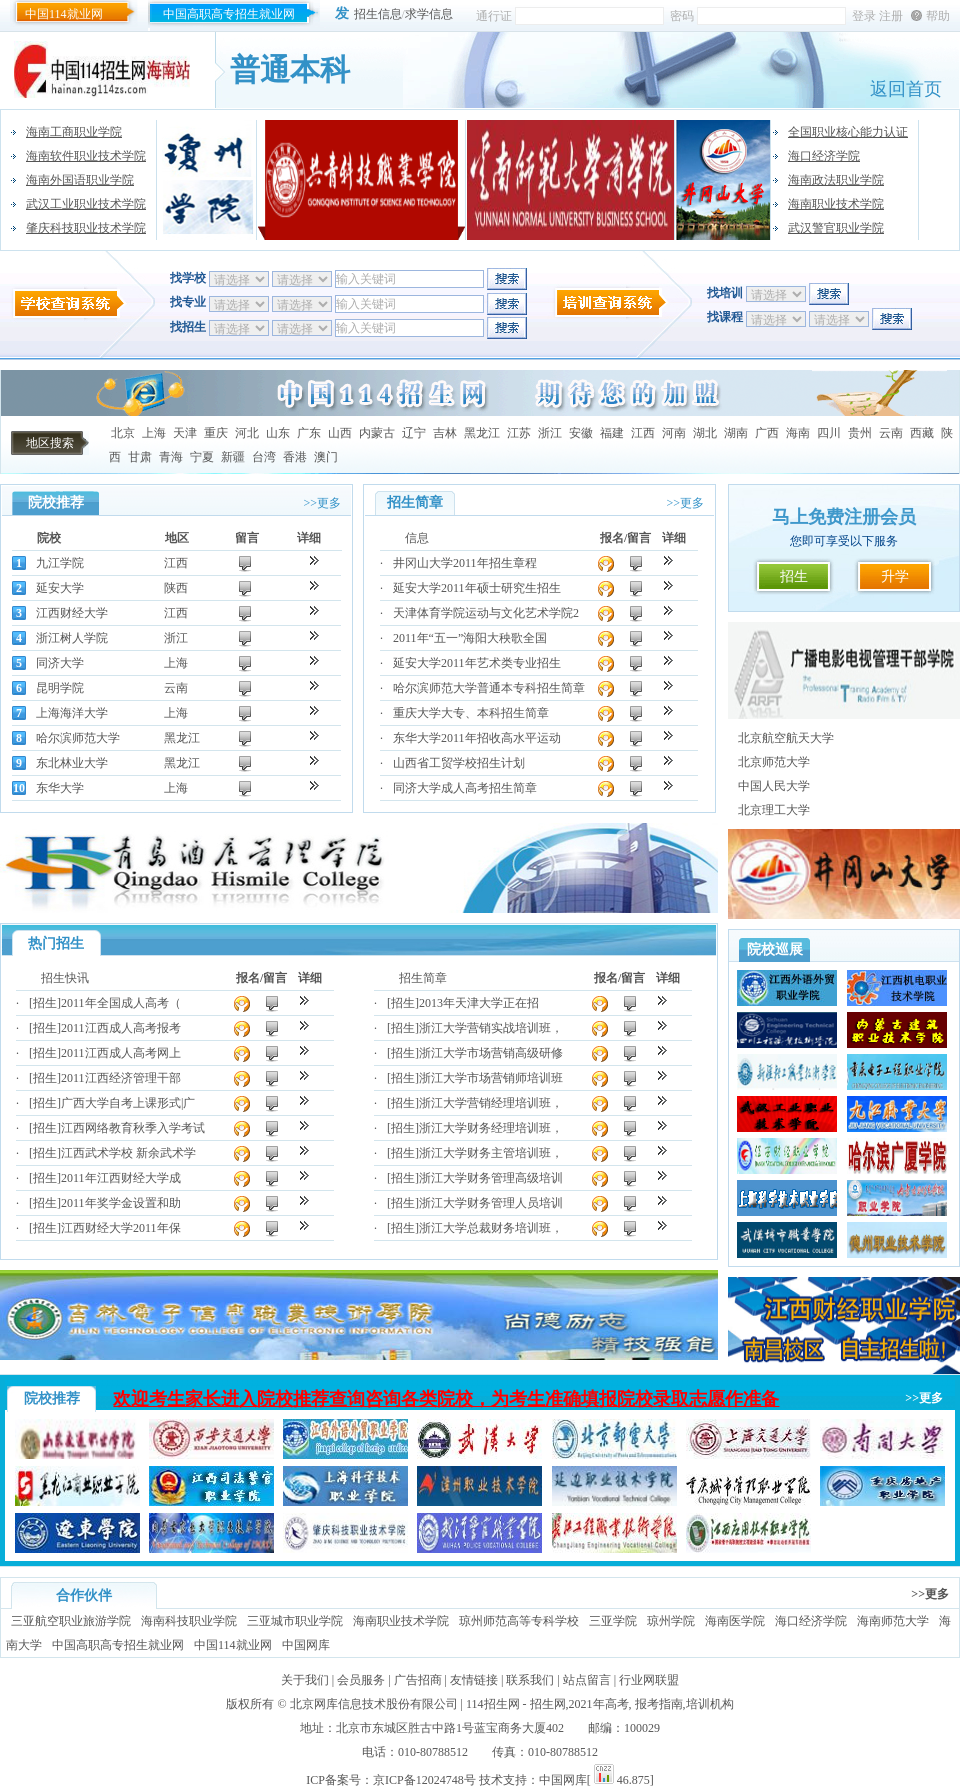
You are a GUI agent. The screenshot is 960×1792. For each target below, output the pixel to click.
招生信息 (378, 14)
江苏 (519, 433)
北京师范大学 (774, 762)
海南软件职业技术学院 (86, 156)
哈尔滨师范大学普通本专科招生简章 (489, 688)
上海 (154, 433)
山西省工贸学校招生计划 (459, 763)
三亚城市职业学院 (295, 1621)
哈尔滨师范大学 (78, 738)
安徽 (581, 433)
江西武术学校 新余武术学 (128, 1153)
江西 (643, 433)
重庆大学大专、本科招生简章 (471, 713)
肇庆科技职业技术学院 (86, 228)
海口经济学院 (824, 156)
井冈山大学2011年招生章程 (465, 563)
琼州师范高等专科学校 (519, 1621)
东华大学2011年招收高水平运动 (477, 738)
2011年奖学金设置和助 (121, 1203)
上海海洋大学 (72, 713)
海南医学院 (735, 1621)
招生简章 (423, 978)
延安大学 (60, 588)
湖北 (705, 433)
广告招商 (418, 1680)
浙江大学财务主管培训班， (491, 1153)
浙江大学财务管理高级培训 (491, 1178)
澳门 (326, 457)
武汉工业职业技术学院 (86, 204)
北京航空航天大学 (786, 738)
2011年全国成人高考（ (121, 1003)
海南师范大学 (893, 1621)
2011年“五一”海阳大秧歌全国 (470, 638)
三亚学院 (613, 1621)
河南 (674, 433)
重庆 (216, 433)
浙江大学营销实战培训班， (491, 1028)
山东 (278, 433)
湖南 (736, 433)
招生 (794, 576)
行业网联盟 (649, 1680)
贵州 (860, 433)
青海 (171, 457)
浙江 (550, 433)
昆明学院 (60, 688)
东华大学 (60, 788)
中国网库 (306, 1645)
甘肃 (140, 457)
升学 (895, 576)
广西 (767, 433)
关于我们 (305, 1680)
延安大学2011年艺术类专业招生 (477, 663)
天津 (185, 433)
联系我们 (530, 1680)
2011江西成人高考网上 (121, 1053)
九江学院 (60, 563)
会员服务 (361, 1680)
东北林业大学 (72, 763)
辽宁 (414, 433)
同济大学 (60, 663)
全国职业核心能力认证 (848, 132)
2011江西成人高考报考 (121, 1028)
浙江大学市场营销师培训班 (491, 1078)
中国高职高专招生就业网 (229, 14)
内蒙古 (377, 433)
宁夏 (202, 457)
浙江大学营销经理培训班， (491, 1103)
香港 (295, 457)
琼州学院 (671, 1621)
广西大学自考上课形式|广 (128, 1103)
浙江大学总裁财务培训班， (491, 1228)
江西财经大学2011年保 (121, 1228)
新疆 (233, 457)
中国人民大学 (774, 786)
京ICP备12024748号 (424, 1780)
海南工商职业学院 (74, 132)
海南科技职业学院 (189, 1621)
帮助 (938, 16)
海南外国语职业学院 (80, 180)
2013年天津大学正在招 (479, 1003)
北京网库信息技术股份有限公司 (374, 1704)
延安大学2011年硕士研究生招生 (477, 588)
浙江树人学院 (72, 638)
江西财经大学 (72, 613)
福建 (612, 433)
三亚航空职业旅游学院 (71, 1621)
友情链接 (474, 1680)
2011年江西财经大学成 (121, 1178)
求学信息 (429, 14)
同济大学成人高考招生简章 (465, 788)
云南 (891, 433)
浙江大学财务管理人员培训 (491, 1203)
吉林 (445, 433)
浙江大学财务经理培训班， (491, 1128)
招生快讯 (65, 978)
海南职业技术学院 (836, 204)
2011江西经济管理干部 (121, 1078)
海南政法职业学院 (836, 180)
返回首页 (906, 89)
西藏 (922, 433)
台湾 (264, 457)
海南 (798, 433)
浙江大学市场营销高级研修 (491, 1053)
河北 (247, 433)
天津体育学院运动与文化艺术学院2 (486, 613)
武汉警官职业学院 (836, 228)
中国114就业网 (64, 14)
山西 (340, 433)
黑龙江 (482, 433)
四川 (829, 433)
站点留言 (587, 1680)
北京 (123, 433)
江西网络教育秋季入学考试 (133, 1128)
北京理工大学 (774, 810)
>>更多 (322, 503)
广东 (309, 433)
